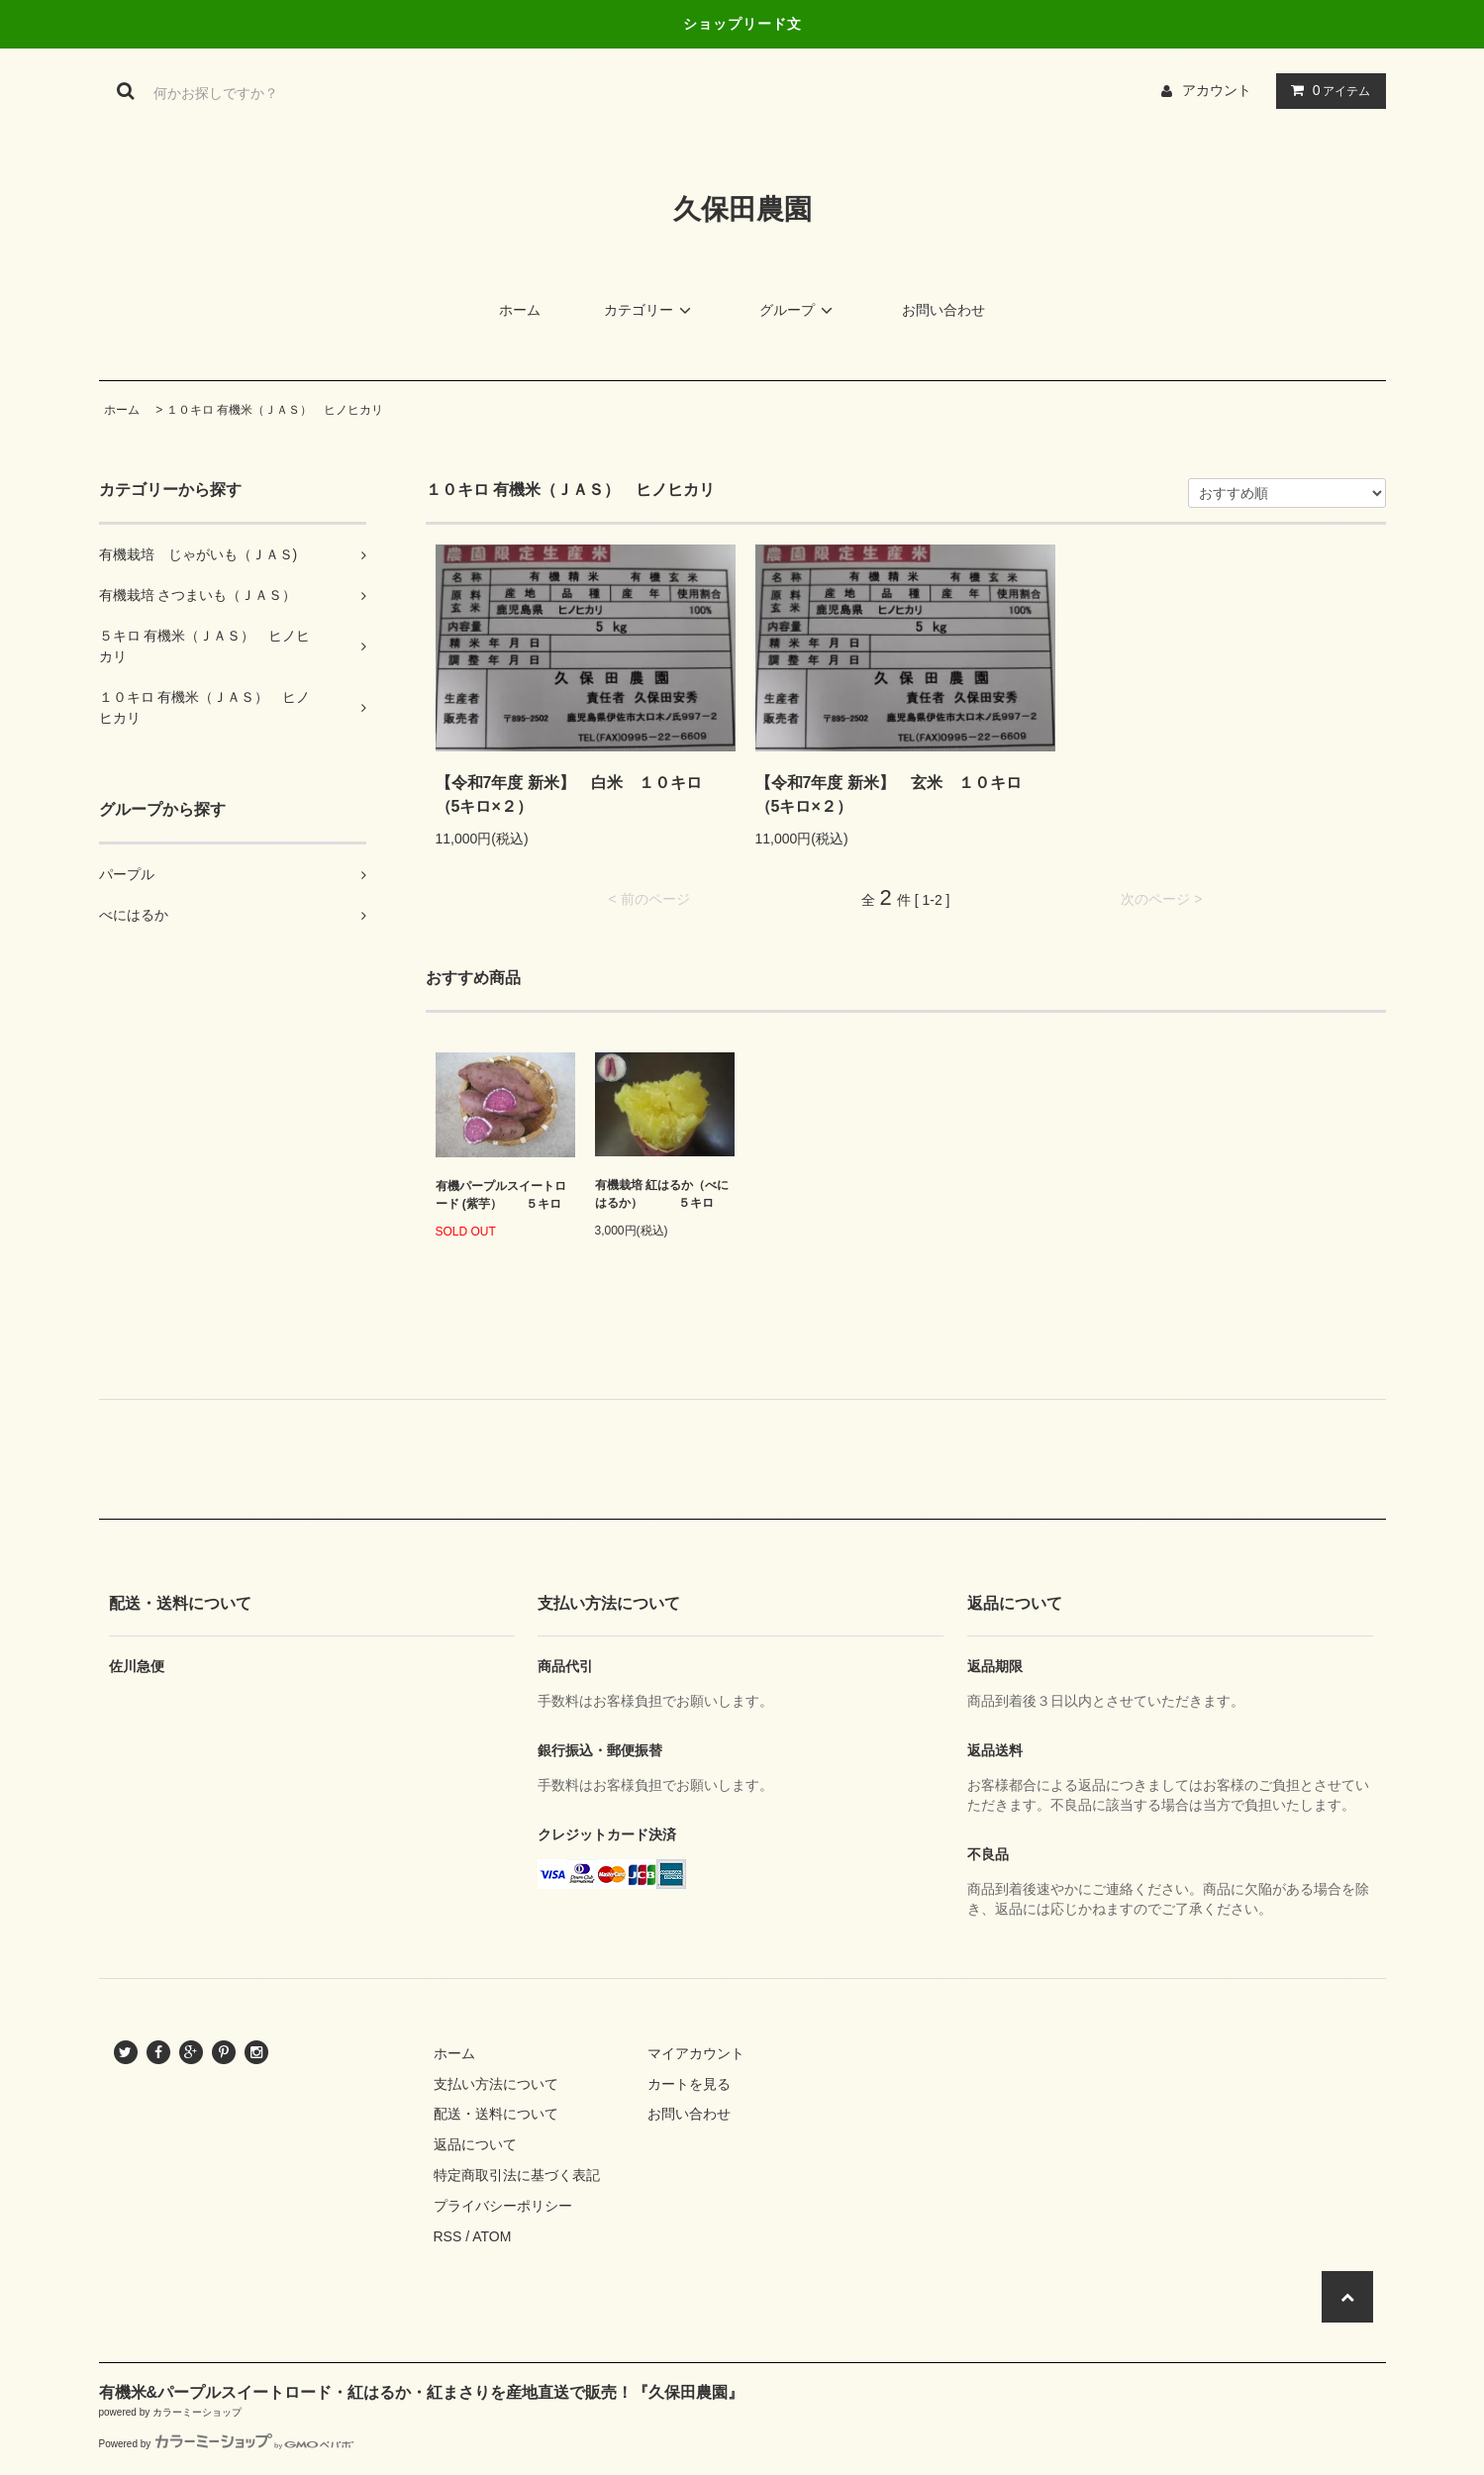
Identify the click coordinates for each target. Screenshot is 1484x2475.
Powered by (226, 2443)
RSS (448, 2236)
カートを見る (689, 2084)
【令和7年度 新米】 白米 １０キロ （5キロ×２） (577, 794)
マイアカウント (695, 2053)
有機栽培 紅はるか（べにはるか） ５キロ (662, 1194)
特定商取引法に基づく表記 (517, 2175)
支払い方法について (496, 2084)
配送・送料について (496, 2114)
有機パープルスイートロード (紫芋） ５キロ (501, 1195)
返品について (475, 2144)
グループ (799, 310)
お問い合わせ (943, 310)
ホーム (520, 310)
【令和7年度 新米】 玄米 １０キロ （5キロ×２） (896, 794)
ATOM (491, 2236)
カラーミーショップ (197, 2412)
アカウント (1216, 90)
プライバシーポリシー (503, 2206)
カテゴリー (650, 310)
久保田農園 (742, 209)
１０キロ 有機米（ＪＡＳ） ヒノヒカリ (280, 410)
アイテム (1326, 90)
